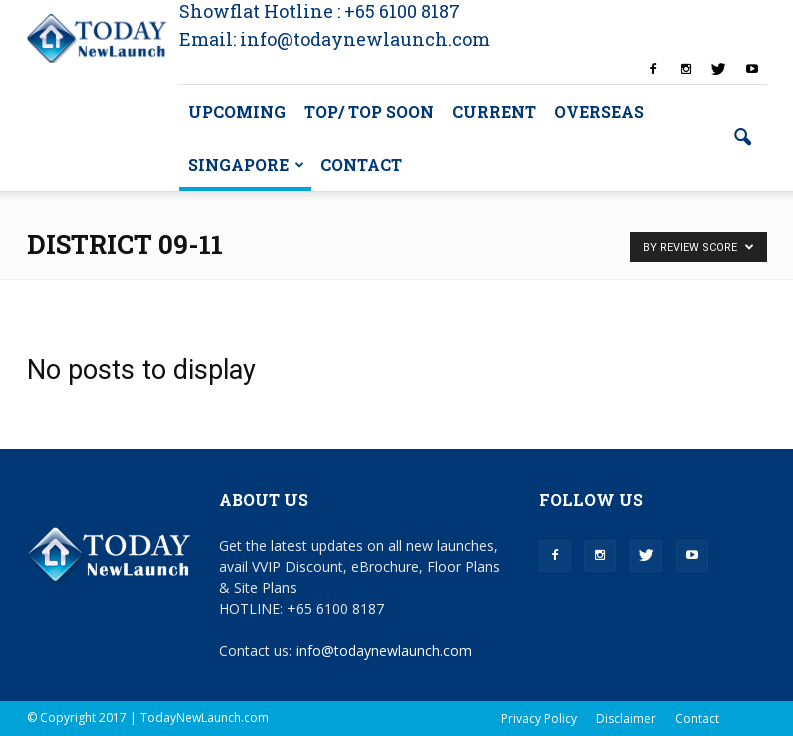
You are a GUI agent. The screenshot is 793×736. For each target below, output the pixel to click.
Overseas (599, 111)
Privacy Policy (539, 718)
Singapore (246, 164)
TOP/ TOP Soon (369, 111)
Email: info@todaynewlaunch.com (334, 39)
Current (494, 111)
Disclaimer (626, 718)
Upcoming (237, 111)
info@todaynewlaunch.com (384, 650)
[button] (743, 138)
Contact (361, 164)
